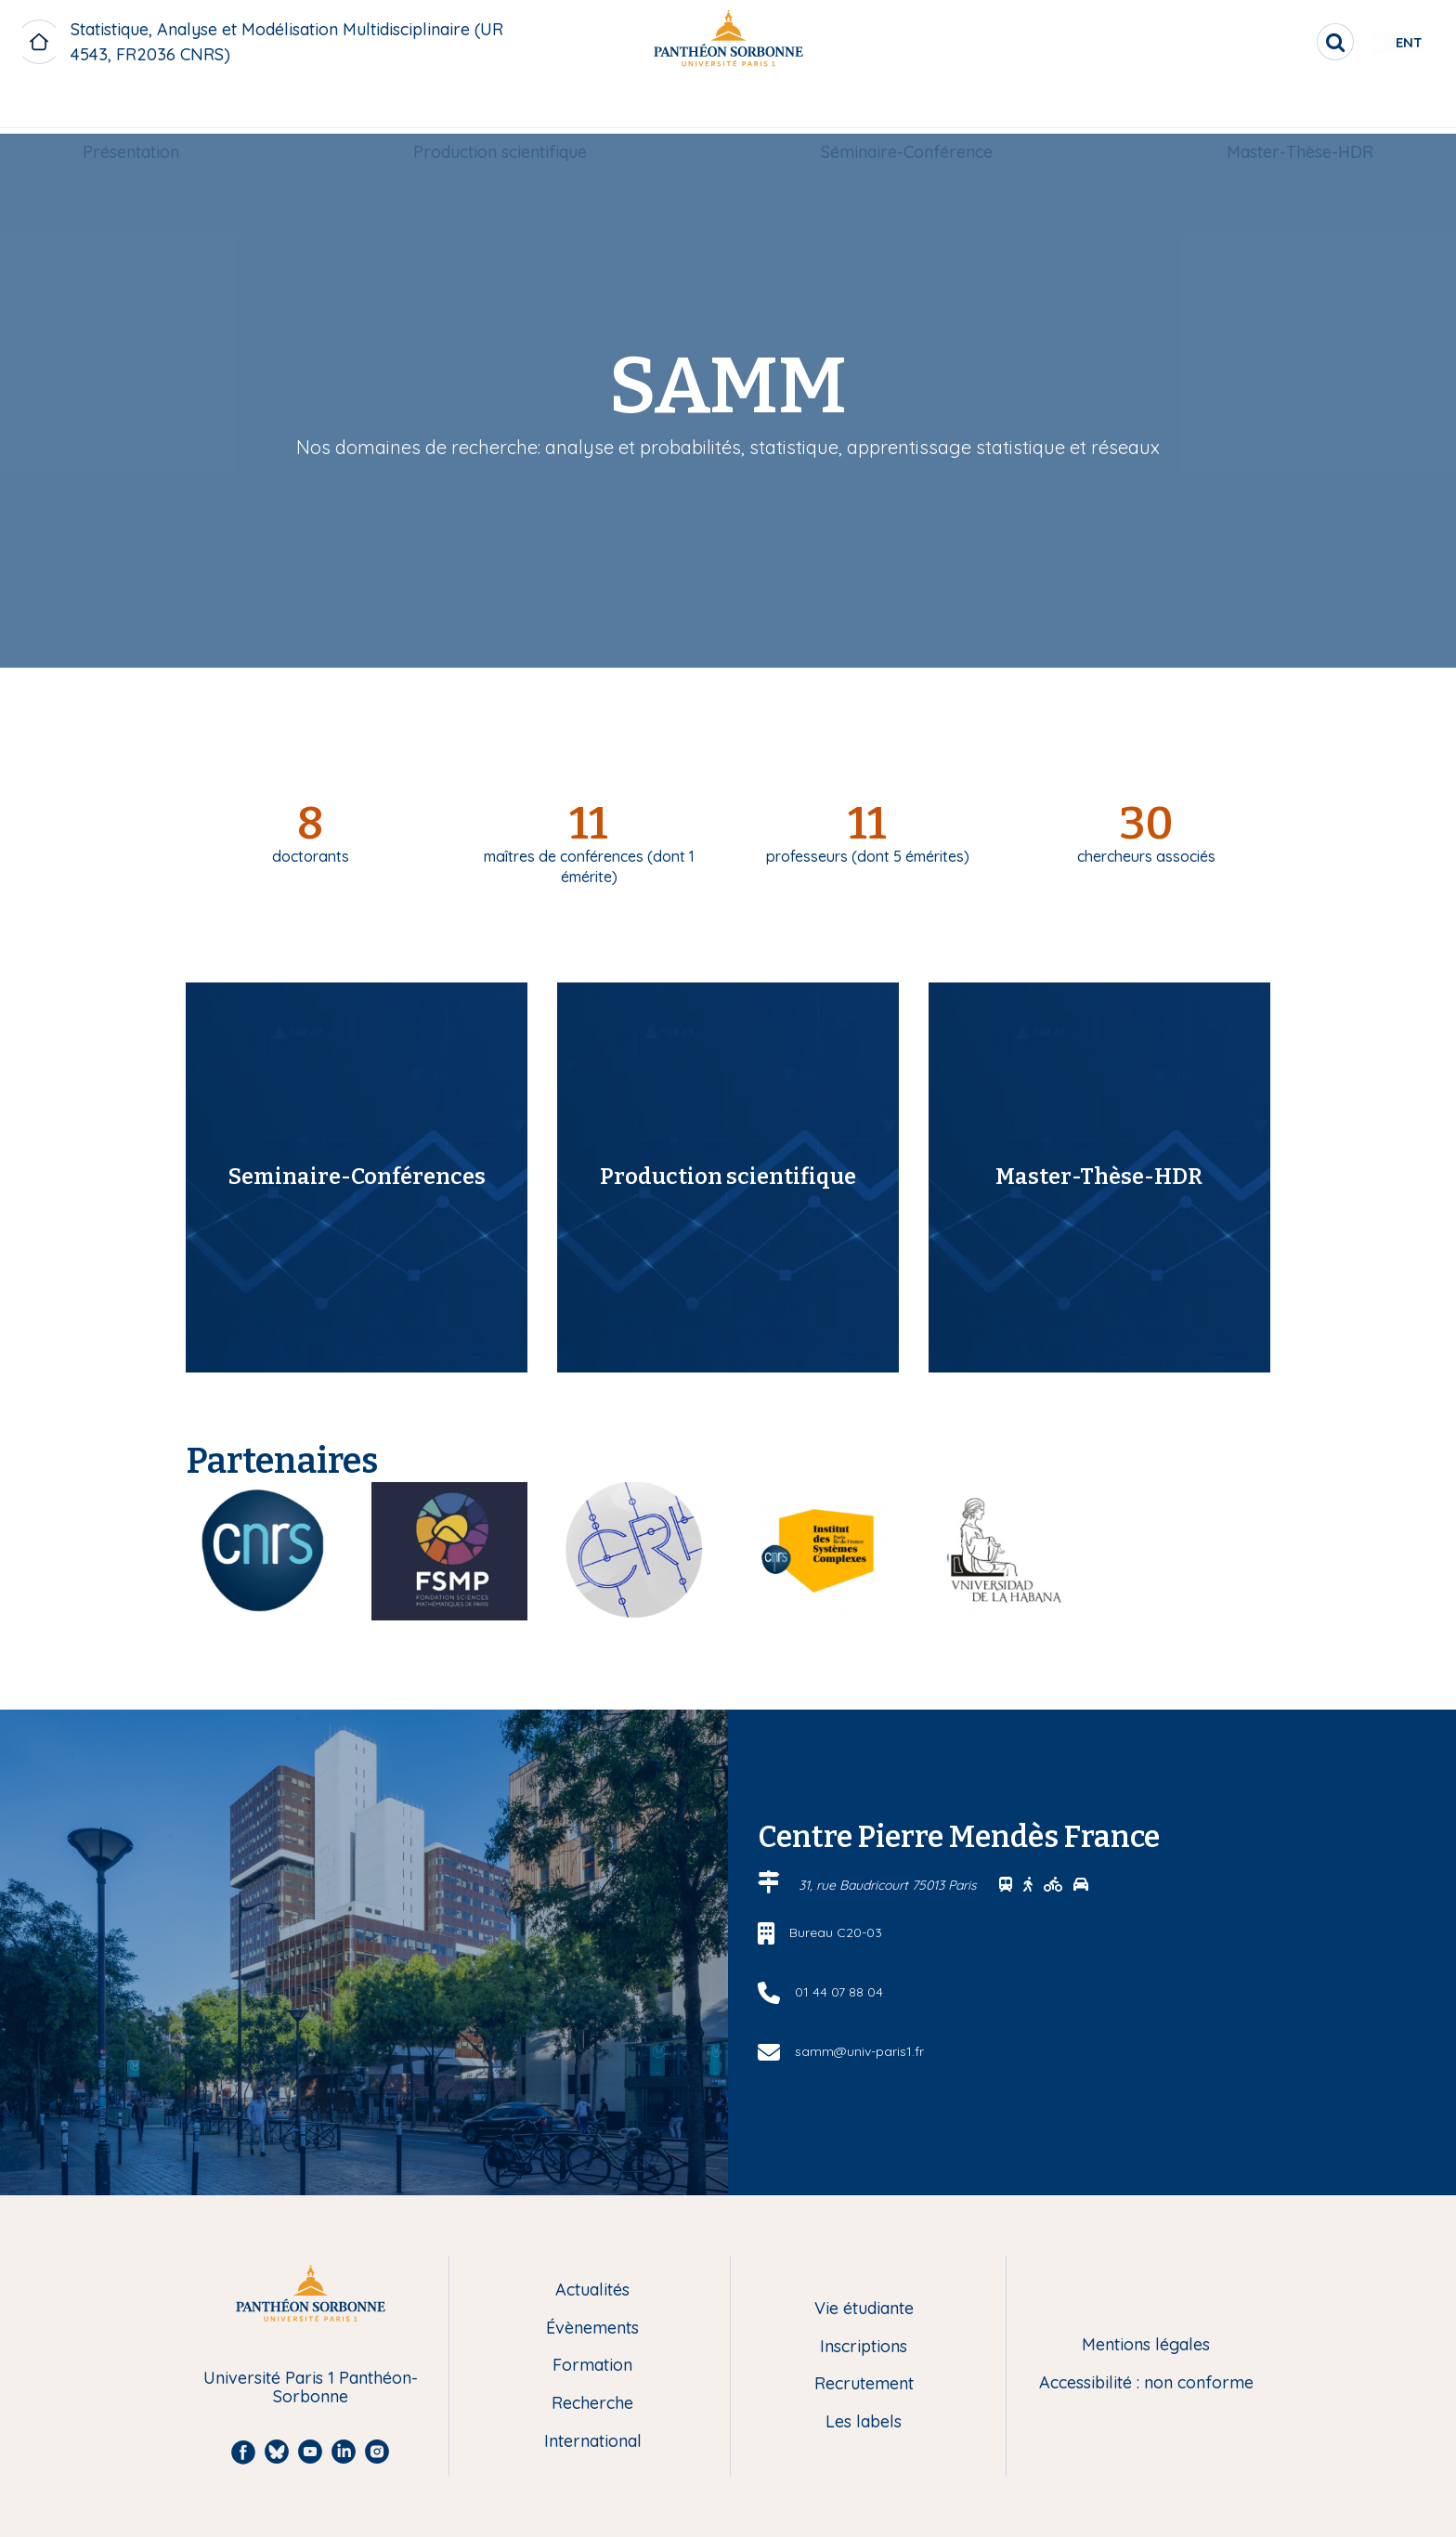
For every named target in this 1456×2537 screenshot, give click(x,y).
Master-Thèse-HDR (1300, 108)
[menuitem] (130, 109)
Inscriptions (863, 2347)
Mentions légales (1146, 2345)
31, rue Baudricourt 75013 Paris (890, 1885)
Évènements (592, 2328)
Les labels (864, 2422)
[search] (1275, 41)
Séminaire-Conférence (907, 108)
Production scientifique (500, 108)
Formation (592, 2365)
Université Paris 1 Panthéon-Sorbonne (310, 2388)
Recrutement (864, 2384)
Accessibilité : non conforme (1146, 2383)
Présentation (131, 108)
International (593, 2442)
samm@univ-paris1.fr (859, 2051)
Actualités (592, 2290)
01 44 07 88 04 (839, 1992)
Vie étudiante (864, 2309)
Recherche (592, 2403)
